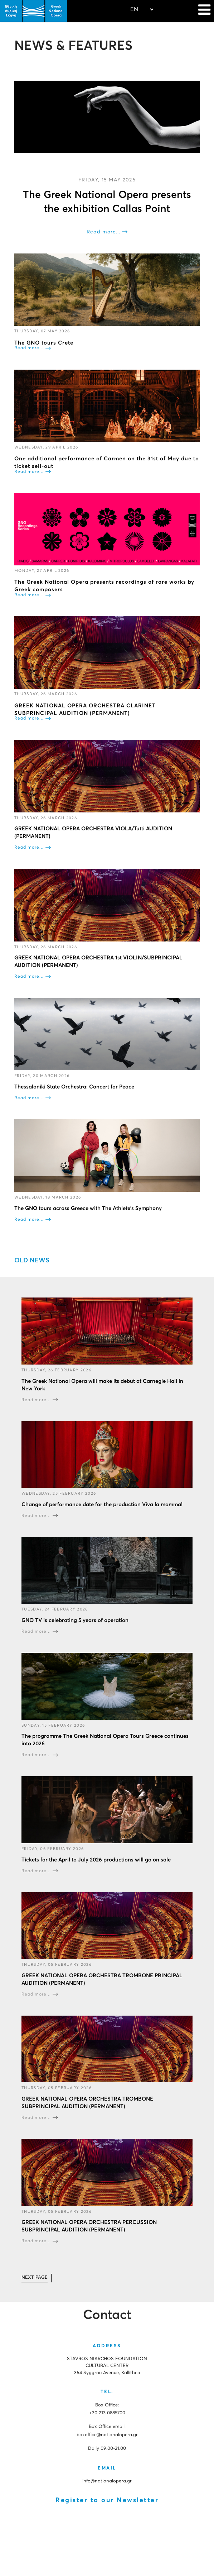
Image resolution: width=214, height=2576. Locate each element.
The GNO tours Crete (43, 343)
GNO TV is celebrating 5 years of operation (74, 1620)
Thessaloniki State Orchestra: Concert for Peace (74, 1087)
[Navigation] (204, 11)
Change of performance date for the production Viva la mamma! (102, 1504)
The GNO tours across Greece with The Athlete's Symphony (88, 1208)
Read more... (103, 231)
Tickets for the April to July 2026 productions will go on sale (96, 1859)
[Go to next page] (34, 2278)
